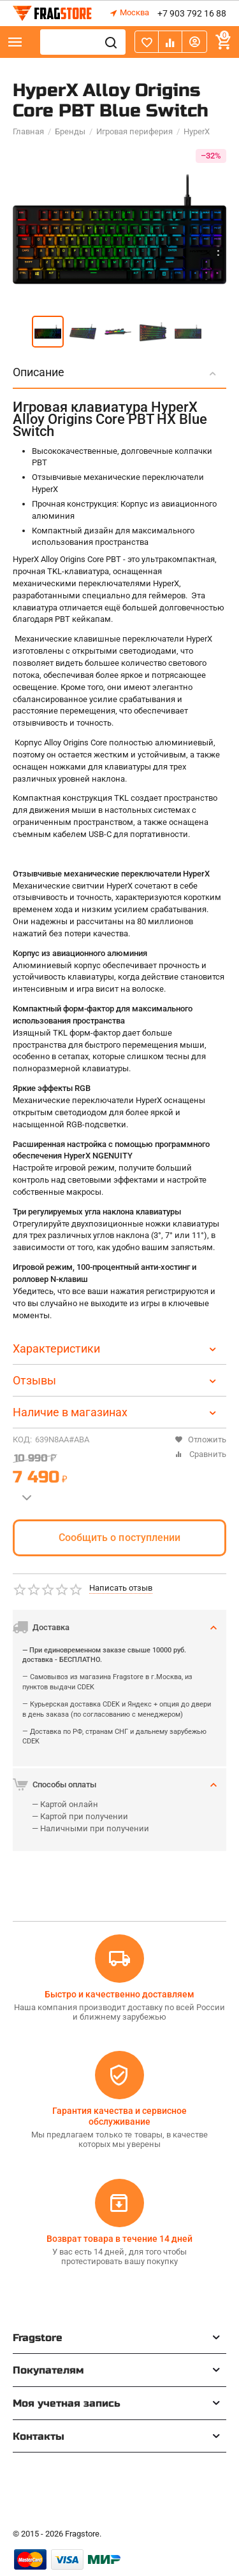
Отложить (200, 1439)
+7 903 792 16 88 (191, 13)
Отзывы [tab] (116, 1380)
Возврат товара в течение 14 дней (119, 2239)
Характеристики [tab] (116, 1348)
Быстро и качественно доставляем (119, 1994)
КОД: (22, 1439)
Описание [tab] (116, 372)
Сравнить (200, 1454)
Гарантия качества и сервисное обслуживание (119, 2116)
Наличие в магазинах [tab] (116, 1412)
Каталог (15, 42)
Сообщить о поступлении (119, 1537)
